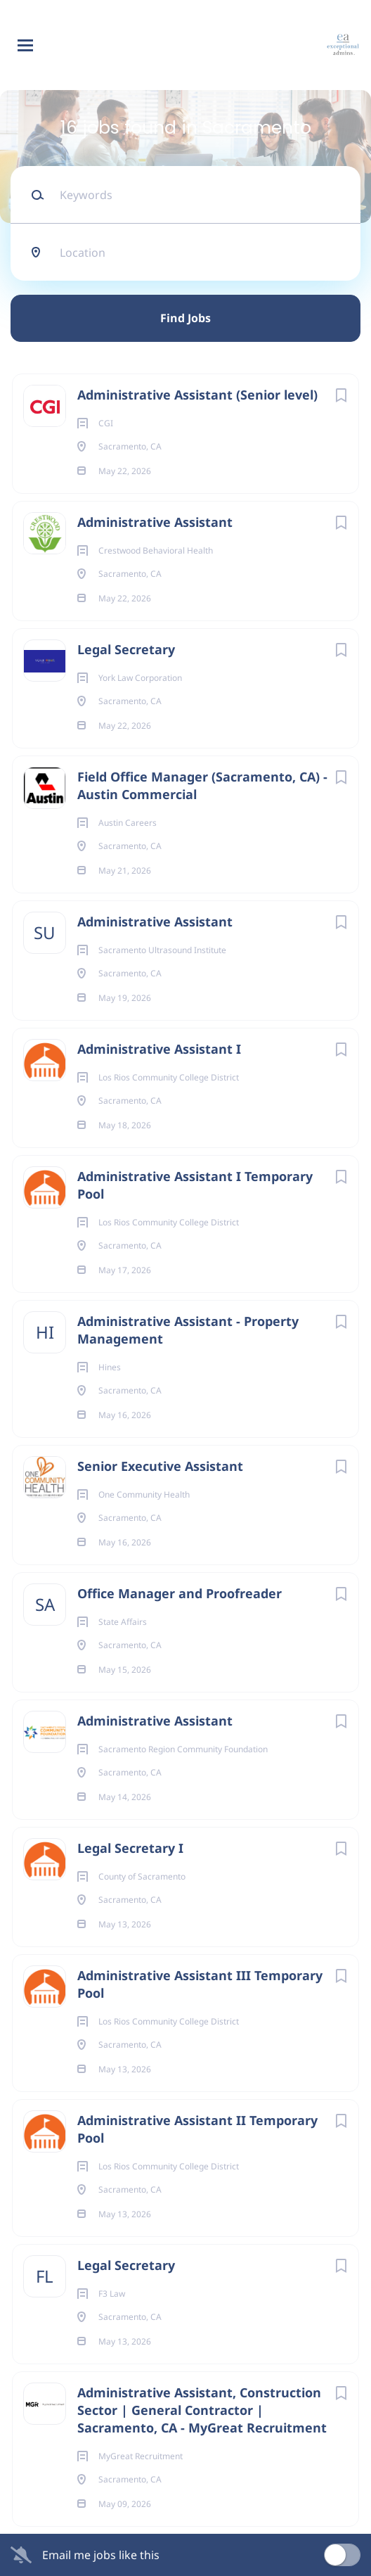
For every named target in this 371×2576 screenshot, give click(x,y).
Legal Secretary (126, 649)
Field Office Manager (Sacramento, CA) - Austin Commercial (202, 785)
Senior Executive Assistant (160, 1466)
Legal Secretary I (130, 1847)
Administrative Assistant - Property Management (188, 1330)
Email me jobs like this (101, 2555)
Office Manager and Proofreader (179, 1593)
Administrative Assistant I (159, 1048)
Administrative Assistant (155, 522)
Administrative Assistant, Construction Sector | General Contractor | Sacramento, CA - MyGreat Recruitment (202, 2410)
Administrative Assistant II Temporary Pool (197, 2129)
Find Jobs (185, 318)
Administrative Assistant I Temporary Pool (195, 1185)
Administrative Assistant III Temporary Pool (200, 1984)
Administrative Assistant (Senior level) (197, 394)
